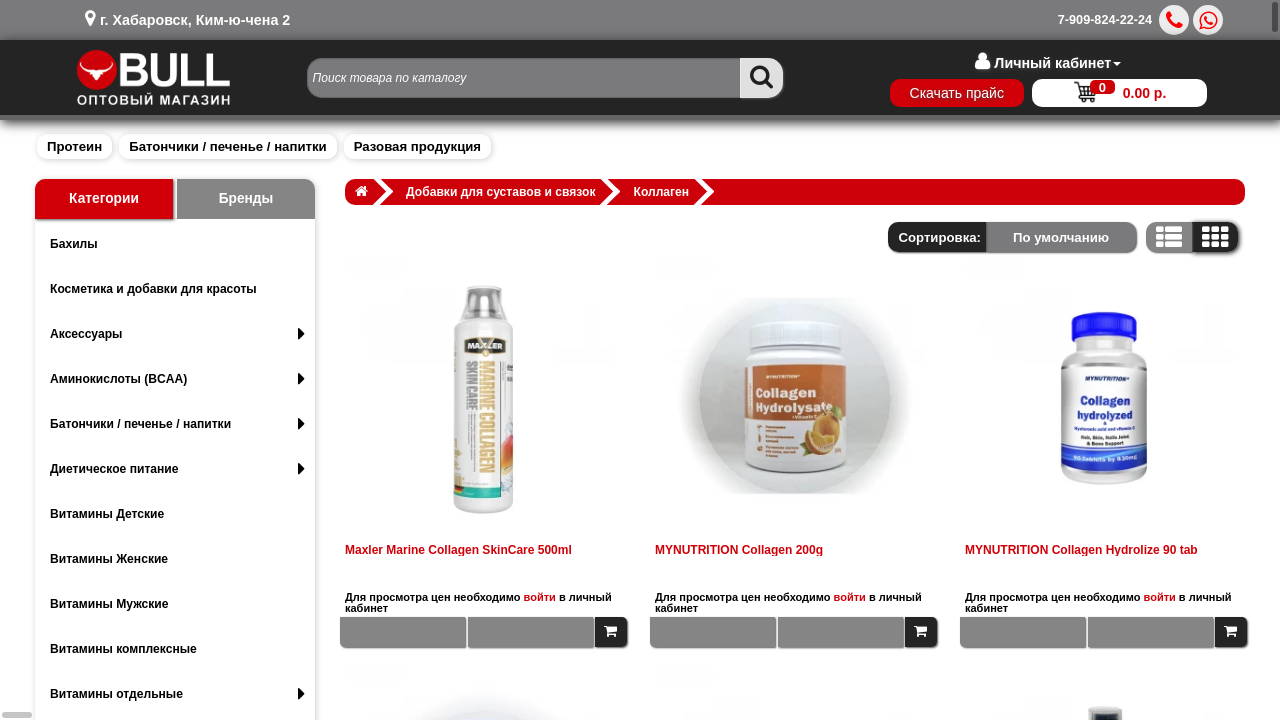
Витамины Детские (107, 514)
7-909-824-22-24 (1105, 20)
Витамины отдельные (177, 694)
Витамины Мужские (109, 604)
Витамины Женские (109, 559)
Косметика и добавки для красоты (153, 289)
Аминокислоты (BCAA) (177, 379)
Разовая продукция (417, 146)
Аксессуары (177, 334)
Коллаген (662, 192)
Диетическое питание (177, 469)
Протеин (74, 146)
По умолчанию (1061, 237)
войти (540, 597)
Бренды (246, 198)
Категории (104, 198)
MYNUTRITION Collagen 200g (739, 550)
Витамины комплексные (123, 649)
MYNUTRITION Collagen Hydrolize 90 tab (1081, 550)
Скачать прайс (956, 93)
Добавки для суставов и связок (500, 192)
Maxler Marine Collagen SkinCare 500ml (458, 550)
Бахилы (74, 244)
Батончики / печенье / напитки (227, 146)
